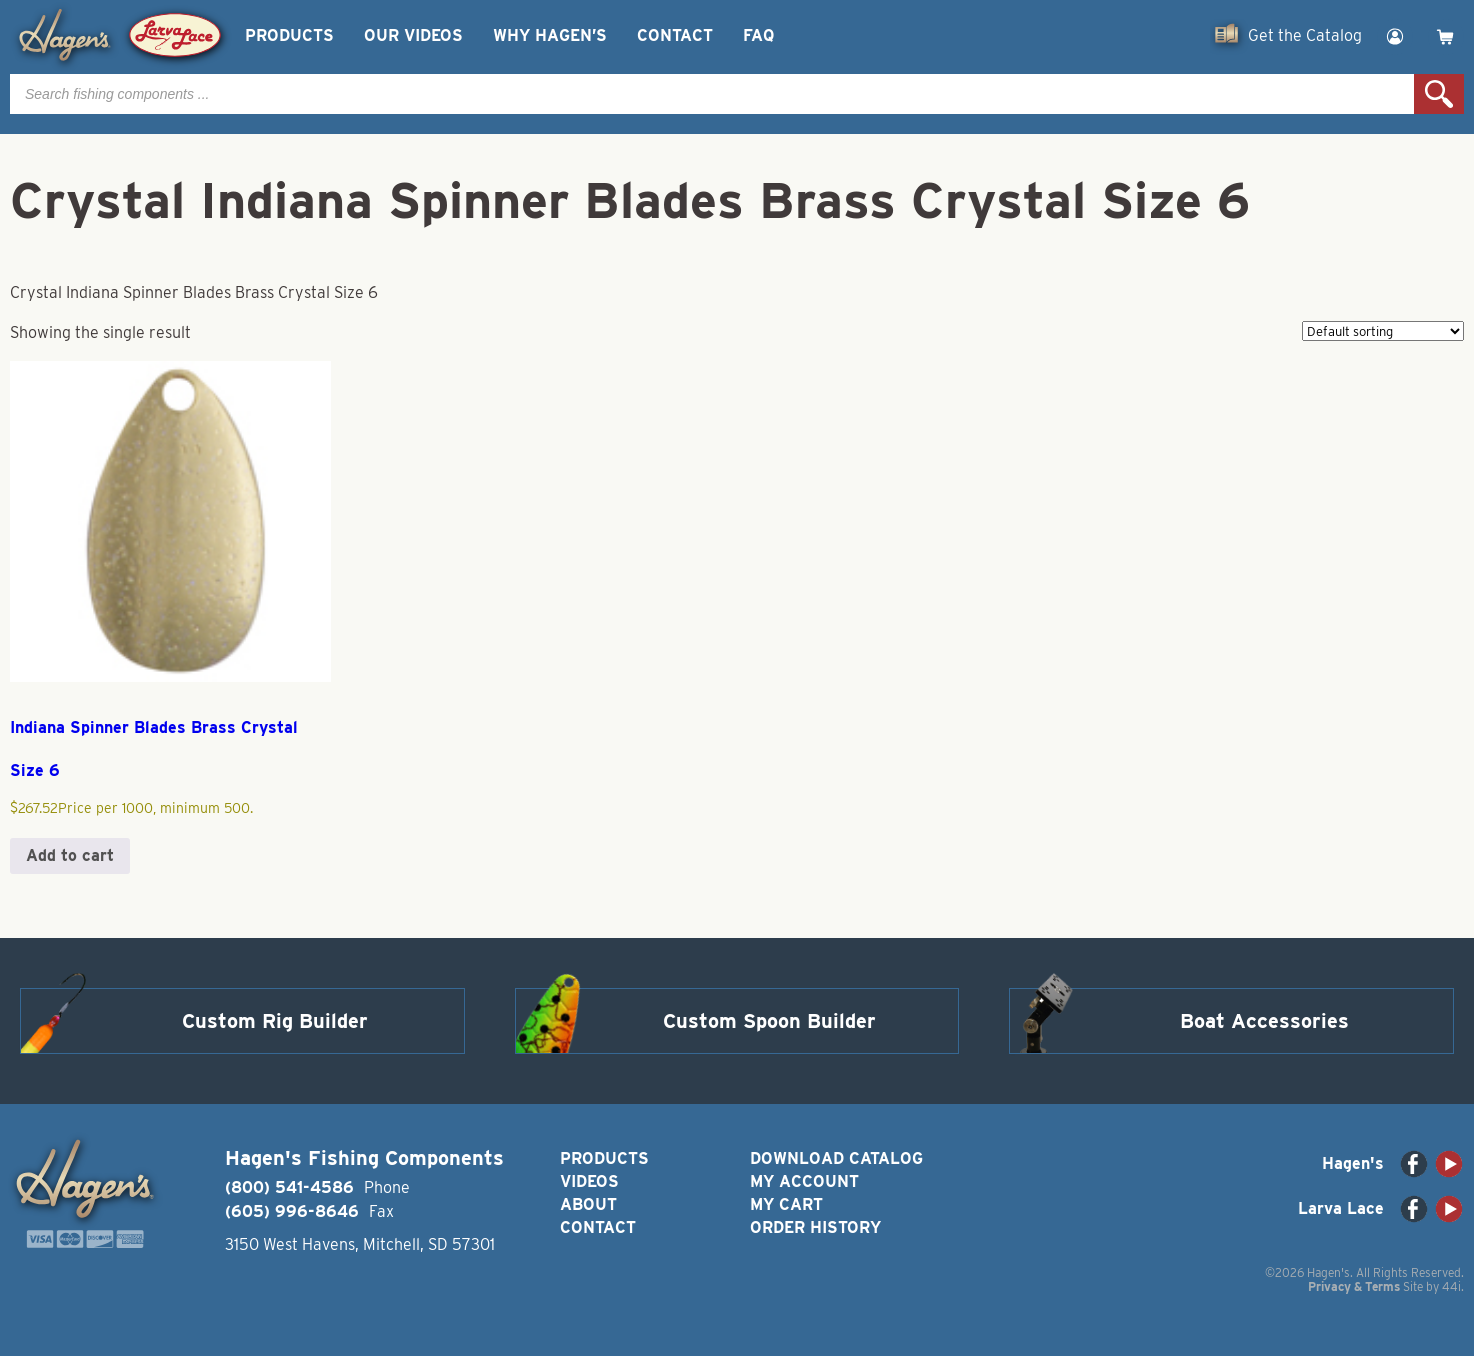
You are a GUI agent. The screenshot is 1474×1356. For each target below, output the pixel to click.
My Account (804, 1181)
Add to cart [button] (70, 855)
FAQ (758, 35)
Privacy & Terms (1354, 1286)
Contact (675, 35)
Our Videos (413, 35)
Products (289, 35)
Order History (815, 1227)
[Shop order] (1383, 331)
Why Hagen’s (550, 35)
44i (1451, 1286)
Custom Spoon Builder (769, 1021)
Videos (589, 1181)
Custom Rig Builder (275, 1021)
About (588, 1204)
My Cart (786, 1204)
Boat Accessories (1264, 1021)
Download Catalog (836, 1158)
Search (1439, 94)
